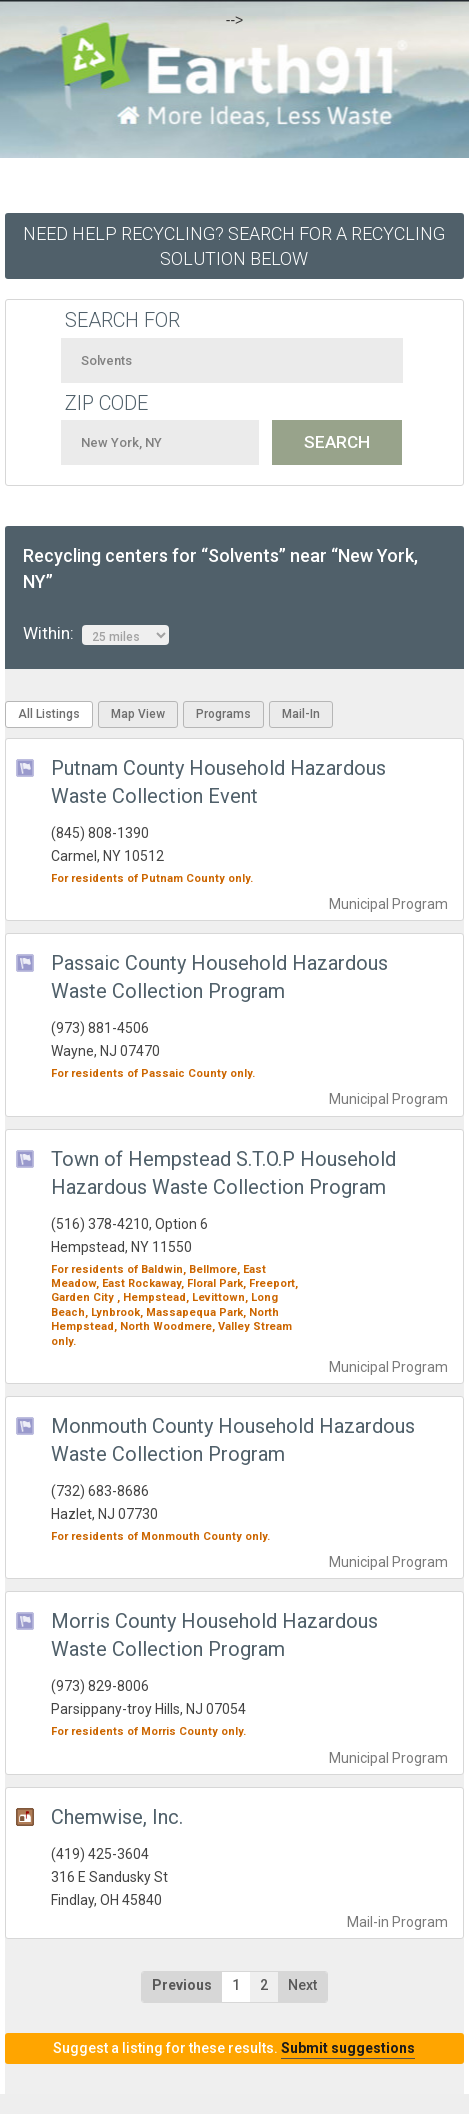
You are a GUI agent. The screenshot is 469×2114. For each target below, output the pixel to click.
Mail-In (301, 714)
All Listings (49, 714)
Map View (138, 714)
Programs (223, 714)
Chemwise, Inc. (117, 1817)
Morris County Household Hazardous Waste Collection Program (214, 1635)
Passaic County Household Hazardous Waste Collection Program (219, 977)
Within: (96, 634)
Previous (182, 1985)
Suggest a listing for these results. (234, 2048)
